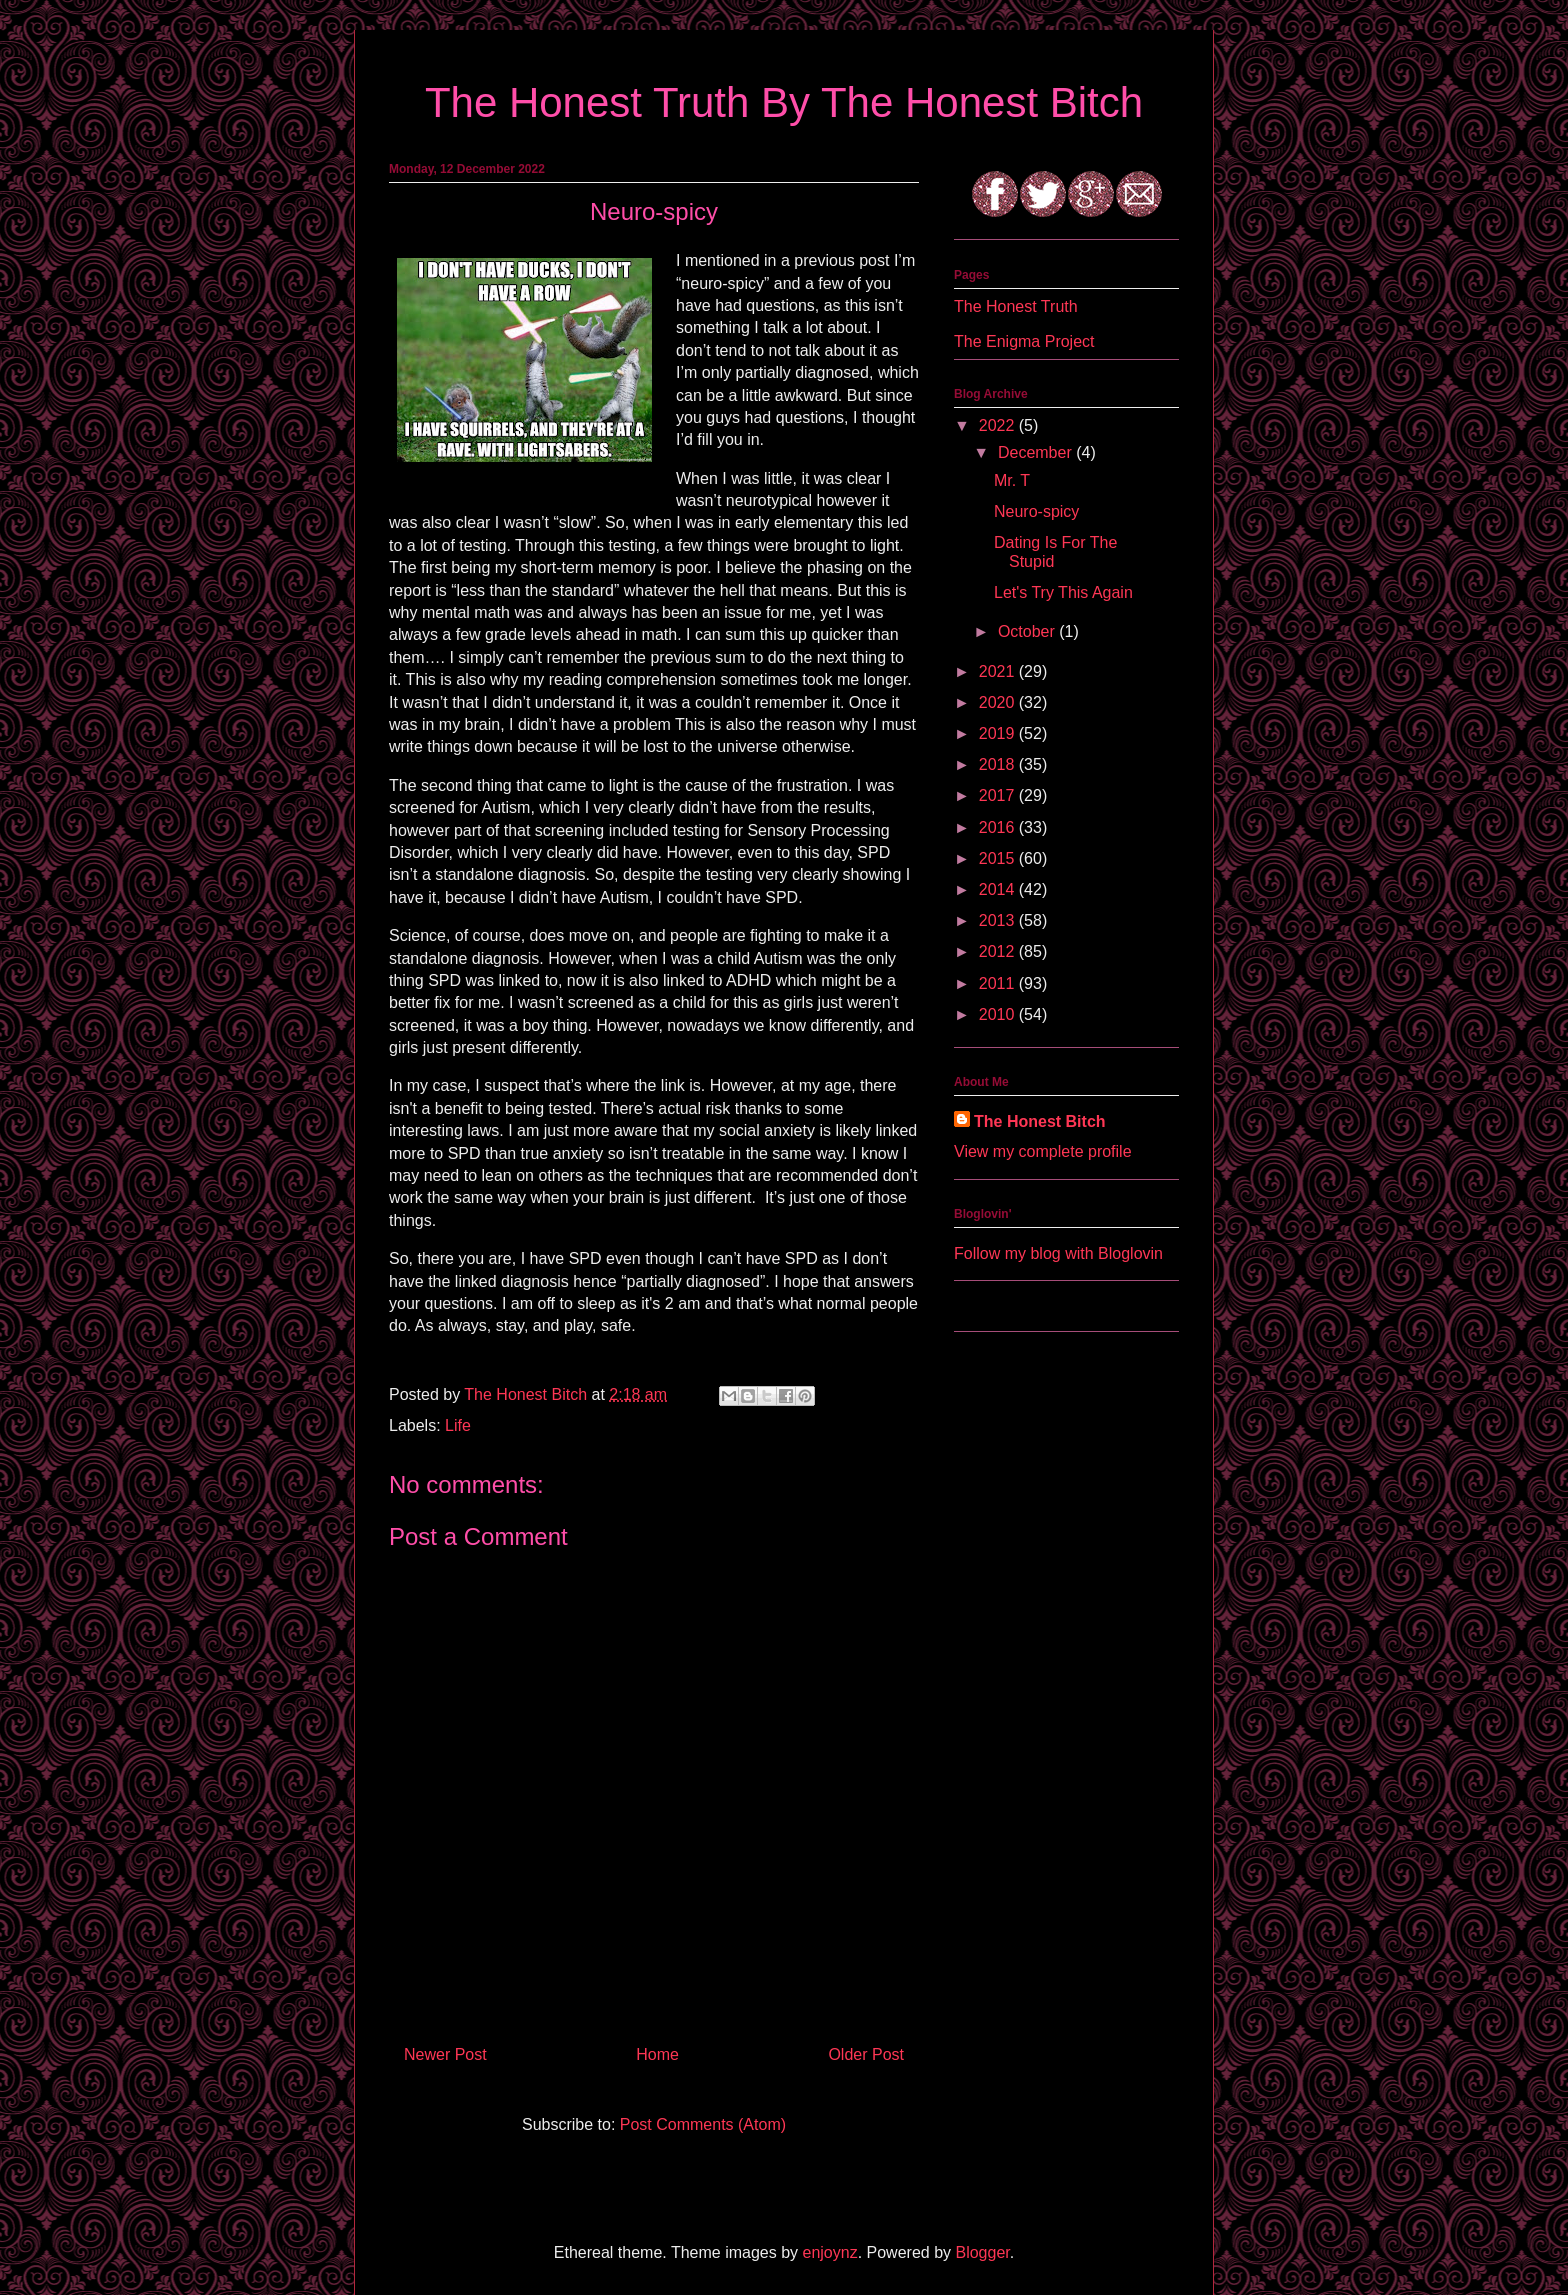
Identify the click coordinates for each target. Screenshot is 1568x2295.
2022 (999, 425)
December (1037, 452)
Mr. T (1012, 480)
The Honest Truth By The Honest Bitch (784, 102)
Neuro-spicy (1036, 511)
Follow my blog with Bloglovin (1058, 1253)
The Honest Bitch (527, 1394)
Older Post (866, 2054)
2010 (999, 1014)
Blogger (982, 2252)
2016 (999, 827)
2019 (999, 733)
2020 (999, 702)
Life (458, 1425)
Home (657, 2054)
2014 (999, 889)
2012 (999, 951)
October (1028, 631)
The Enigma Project (1024, 341)
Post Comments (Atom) (703, 2124)
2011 (999, 983)
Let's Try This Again (1063, 592)
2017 (999, 795)
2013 (999, 920)
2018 (999, 764)
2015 (999, 858)
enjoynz (830, 2252)
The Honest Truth (1016, 306)
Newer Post (445, 2054)
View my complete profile (1043, 1151)
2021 (999, 671)
